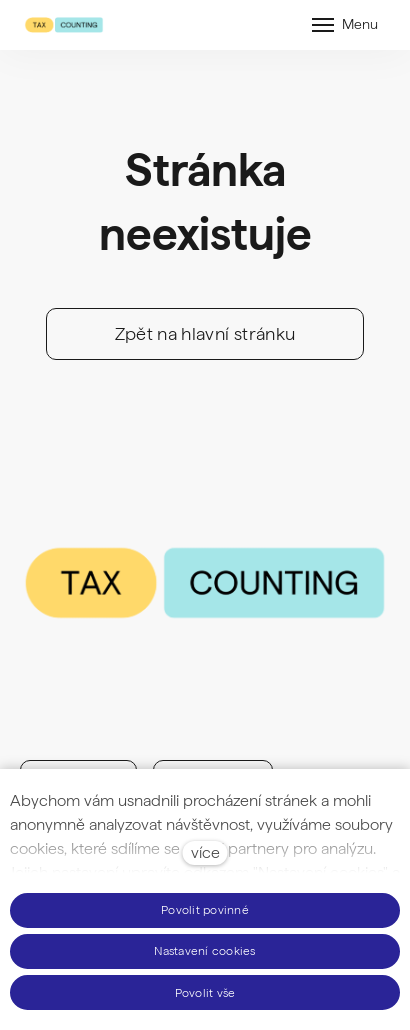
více (205, 852)
